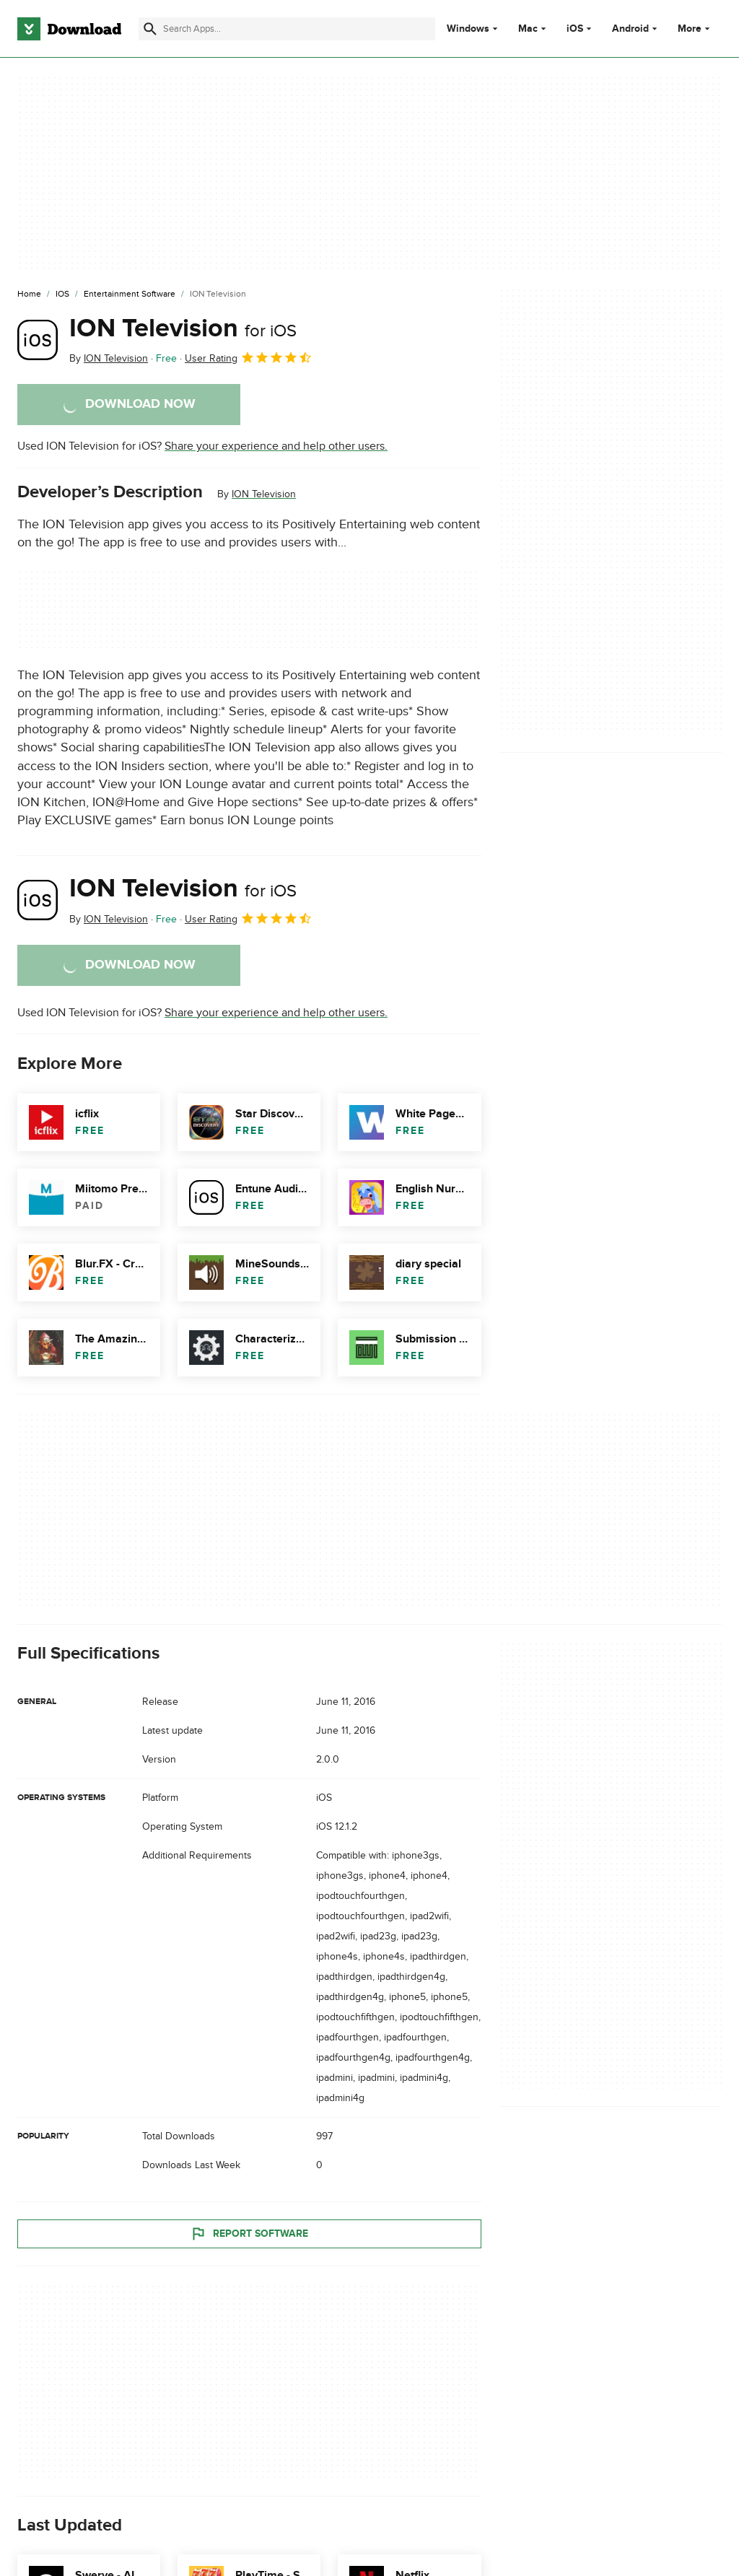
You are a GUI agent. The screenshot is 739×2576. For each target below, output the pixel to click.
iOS (575, 29)
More (695, 28)
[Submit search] (150, 28)
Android (630, 29)
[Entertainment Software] (129, 294)
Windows (468, 29)
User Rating (248, 357)
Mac (528, 29)
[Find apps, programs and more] (287, 28)
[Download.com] (69, 28)
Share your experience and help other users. (276, 446)
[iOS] (62, 294)
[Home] (29, 294)
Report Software (249, 2233)
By (108, 358)
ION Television (183, 328)
